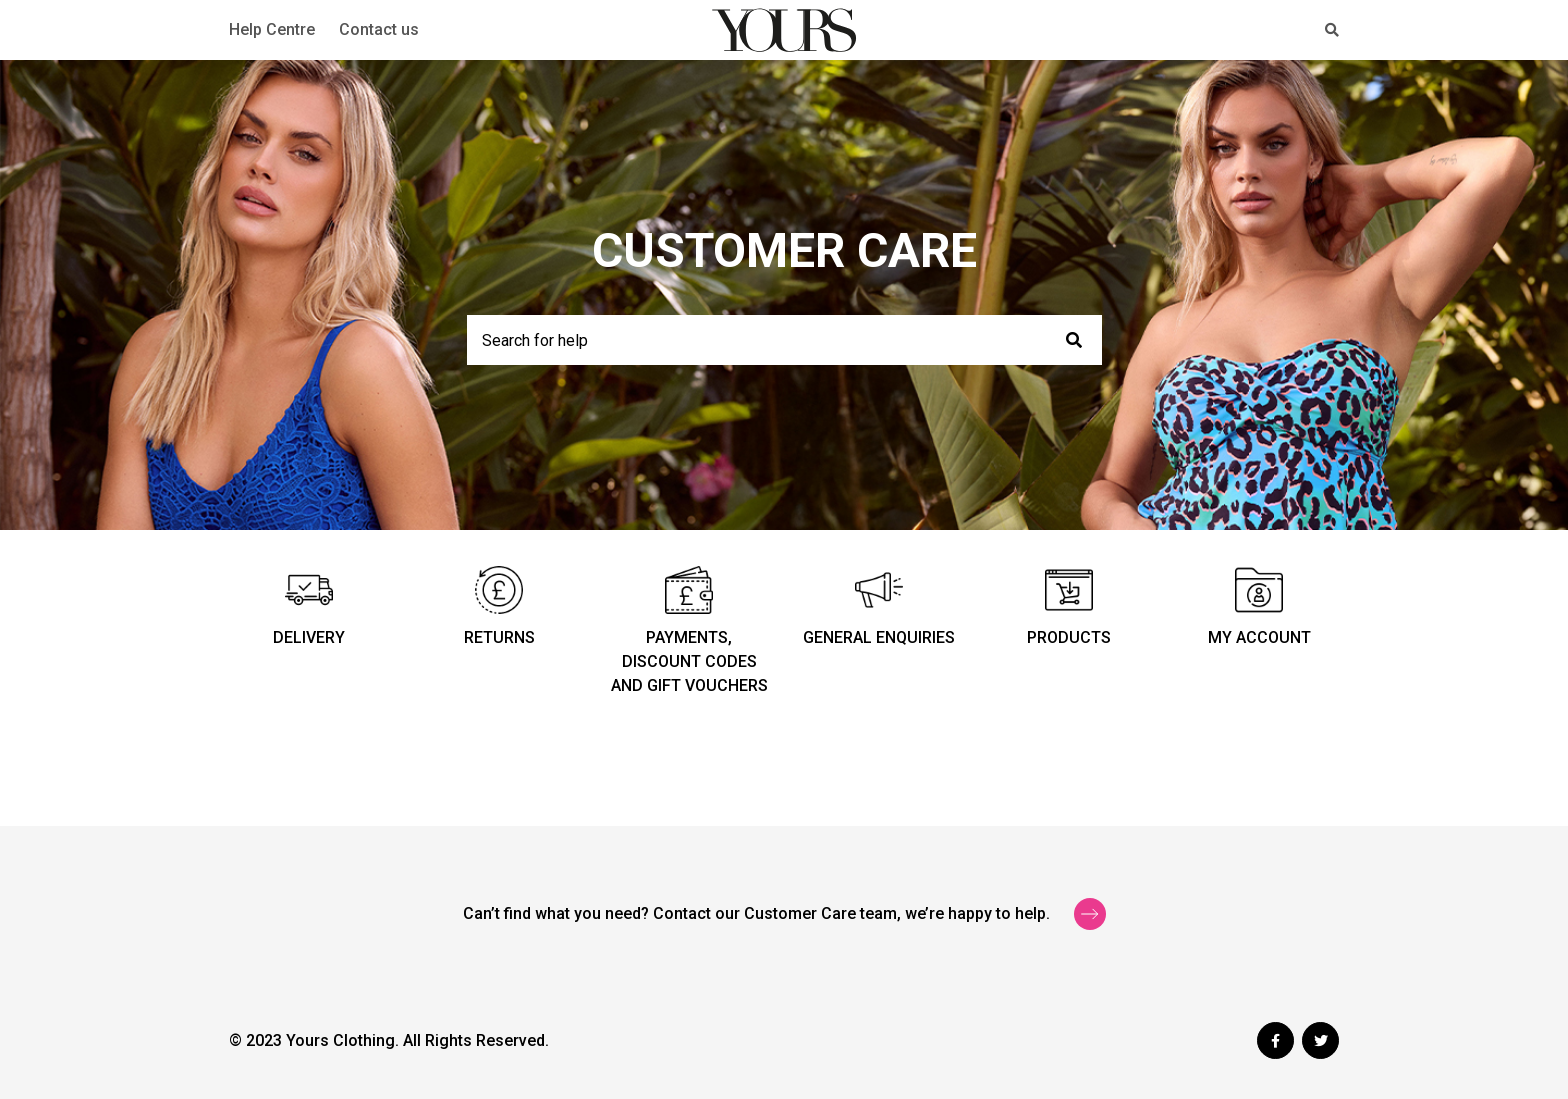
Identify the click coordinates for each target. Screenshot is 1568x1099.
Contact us (379, 29)
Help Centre (272, 29)
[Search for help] (784, 340)
